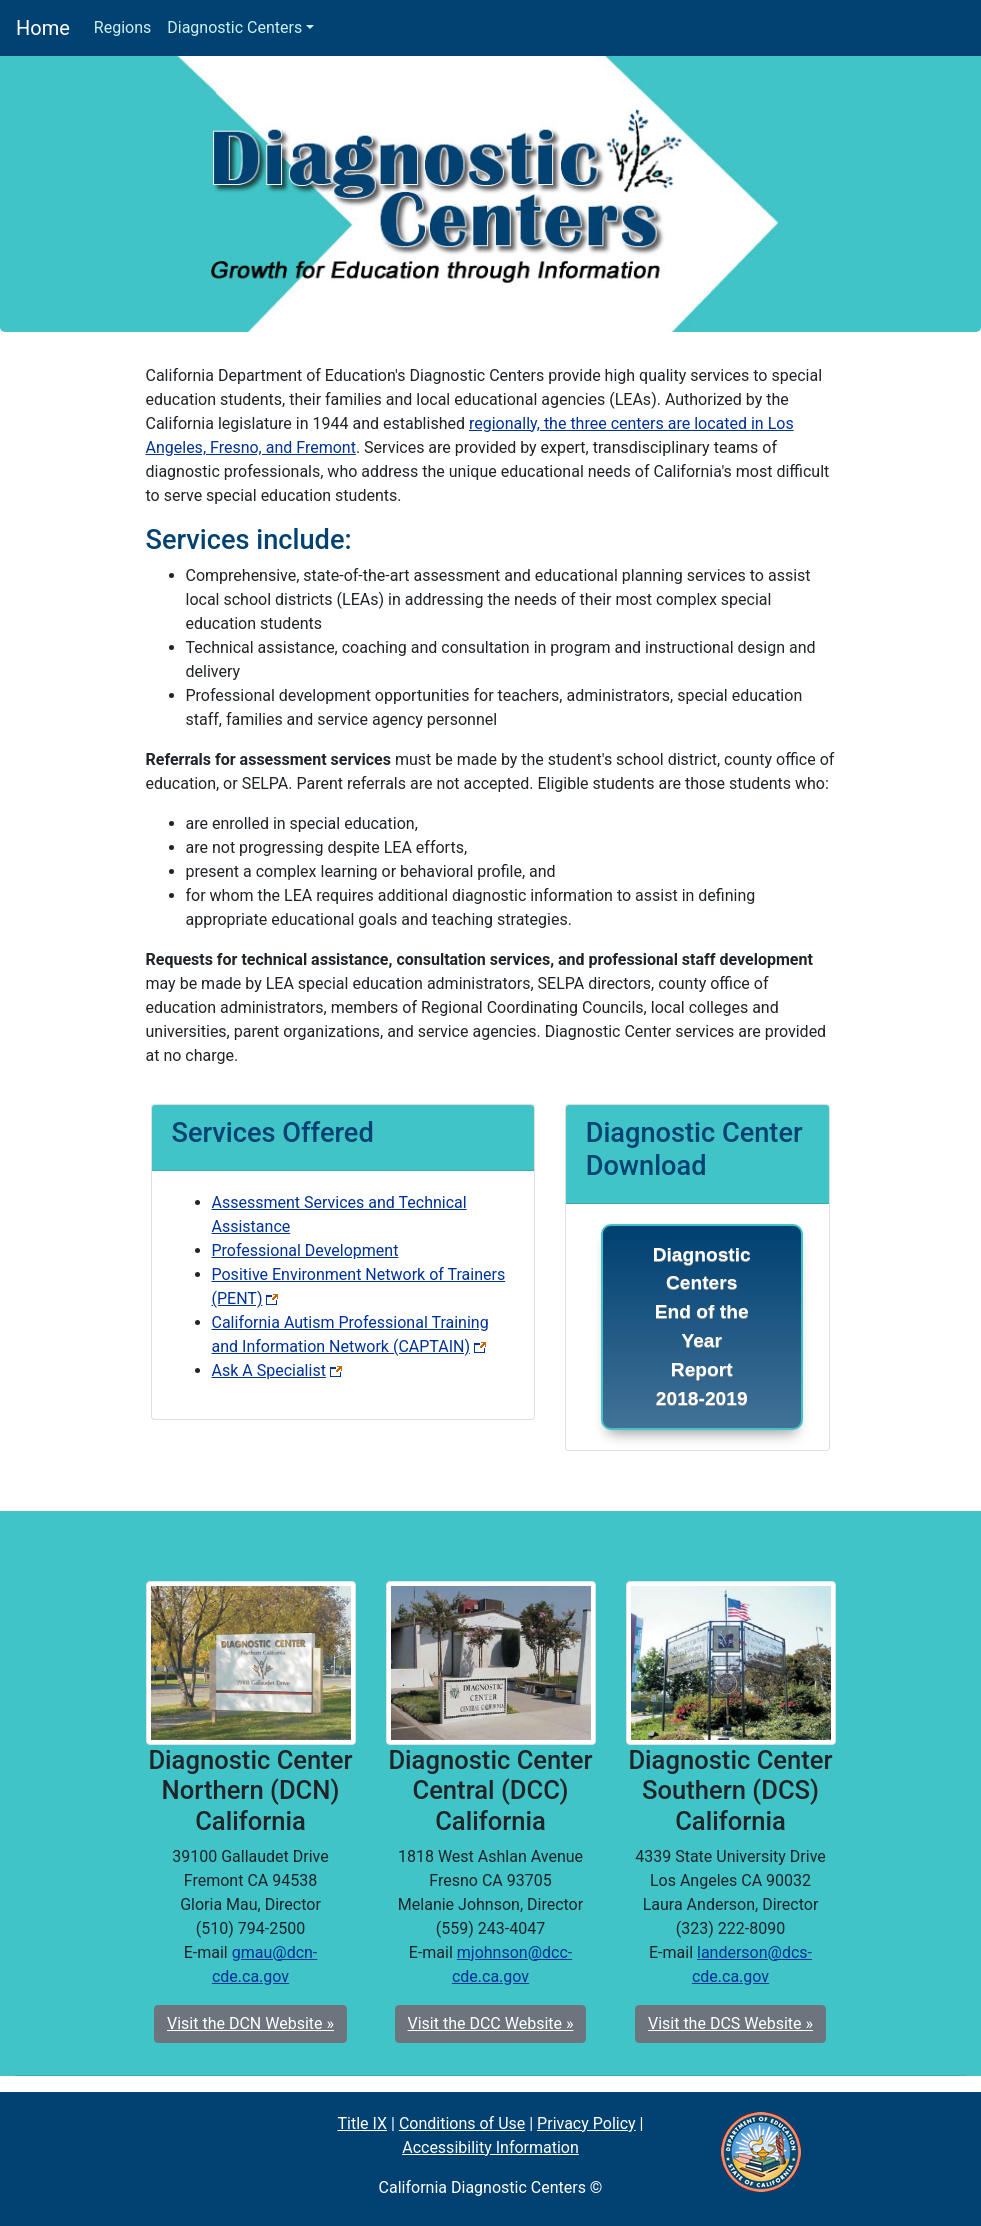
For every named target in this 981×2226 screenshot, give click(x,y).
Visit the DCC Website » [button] (491, 2023)
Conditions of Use (462, 2123)
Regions (122, 27)
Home (43, 26)
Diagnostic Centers (234, 27)
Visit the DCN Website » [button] (250, 2023)
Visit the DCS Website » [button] (730, 2023)
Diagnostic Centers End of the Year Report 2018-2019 (702, 1326)
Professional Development (305, 1250)
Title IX (363, 2123)
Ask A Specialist (277, 1370)
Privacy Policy (586, 2123)
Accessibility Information (490, 2147)
